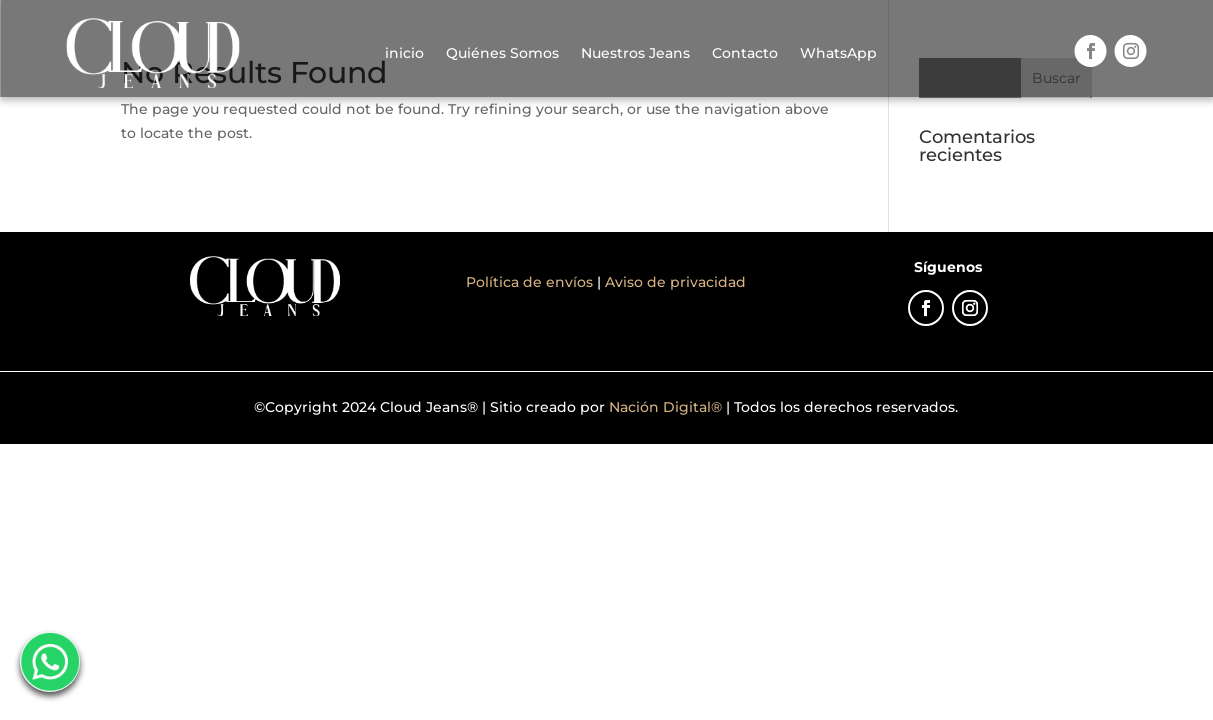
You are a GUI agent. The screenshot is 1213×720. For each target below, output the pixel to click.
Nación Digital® (665, 407)
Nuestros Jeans (635, 53)
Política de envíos (531, 282)
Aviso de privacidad (675, 282)
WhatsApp (838, 53)
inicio (404, 53)
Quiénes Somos (502, 53)
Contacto (745, 53)
